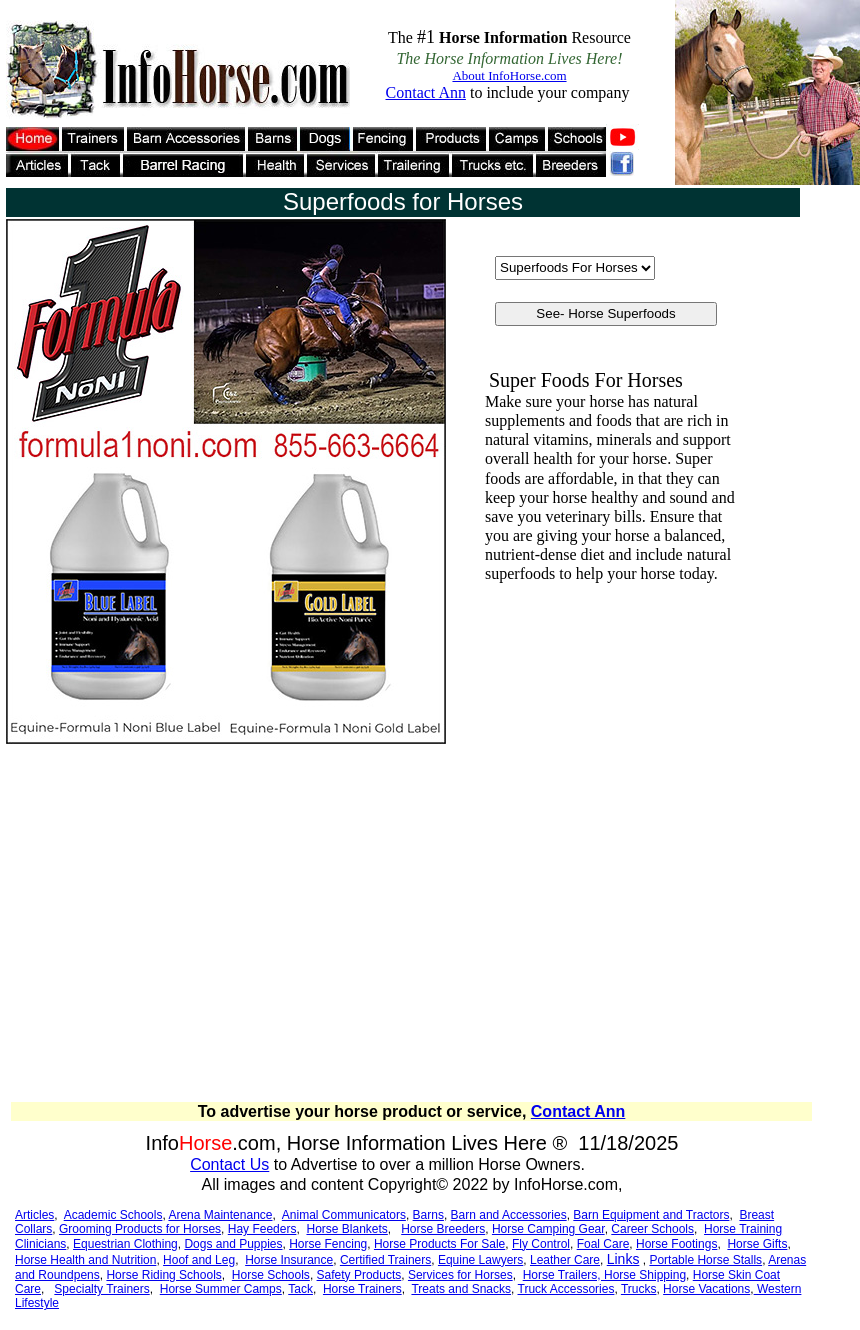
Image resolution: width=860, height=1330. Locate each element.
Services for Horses (460, 1275)
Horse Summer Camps (221, 1289)
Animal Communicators (344, 1215)
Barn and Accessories (509, 1215)
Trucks (639, 1289)
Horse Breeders (443, 1229)
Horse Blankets (346, 1229)
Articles (34, 1215)
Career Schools (652, 1229)
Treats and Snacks (461, 1289)
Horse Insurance (289, 1260)
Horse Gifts (757, 1244)
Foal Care (603, 1244)
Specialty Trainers (101, 1289)
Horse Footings (676, 1244)
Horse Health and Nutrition (85, 1260)
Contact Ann (578, 1111)
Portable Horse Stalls (705, 1260)
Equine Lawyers (480, 1260)
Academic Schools (113, 1215)
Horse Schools (271, 1275)
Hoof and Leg (199, 1260)
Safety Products (359, 1275)
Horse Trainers (362, 1289)
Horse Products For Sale (439, 1244)
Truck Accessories (566, 1289)
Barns (428, 1215)
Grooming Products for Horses (140, 1229)
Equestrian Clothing (125, 1244)
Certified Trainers (385, 1260)
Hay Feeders (262, 1229)
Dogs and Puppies (233, 1244)
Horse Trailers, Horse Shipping (604, 1275)
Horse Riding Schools (163, 1275)
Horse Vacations (706, 1289)
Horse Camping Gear (548, 1229)
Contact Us (229, 1164)
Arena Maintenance (220, 1215)
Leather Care (565, 1260)
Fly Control (541, 1244)
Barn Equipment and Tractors (651, 1215)
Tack (300, 1289)
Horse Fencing (328, 1244)
